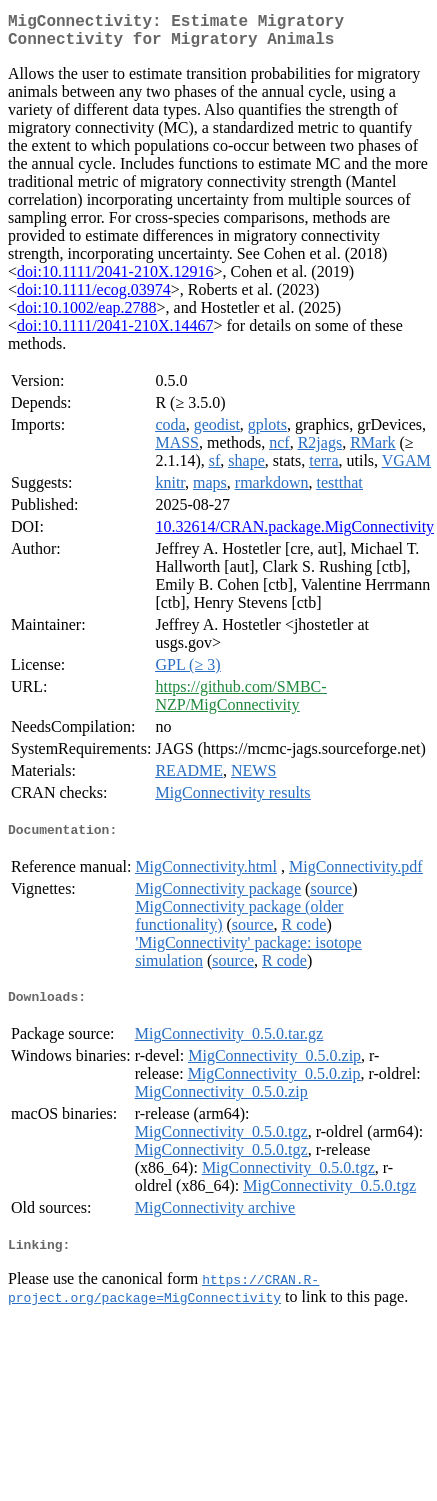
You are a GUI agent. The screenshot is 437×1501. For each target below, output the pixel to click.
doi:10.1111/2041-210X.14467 (115, 333)
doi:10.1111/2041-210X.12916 (115, 279)
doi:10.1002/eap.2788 (87, 315)
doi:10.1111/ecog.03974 (94, 297)
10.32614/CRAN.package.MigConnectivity (294, 534)
